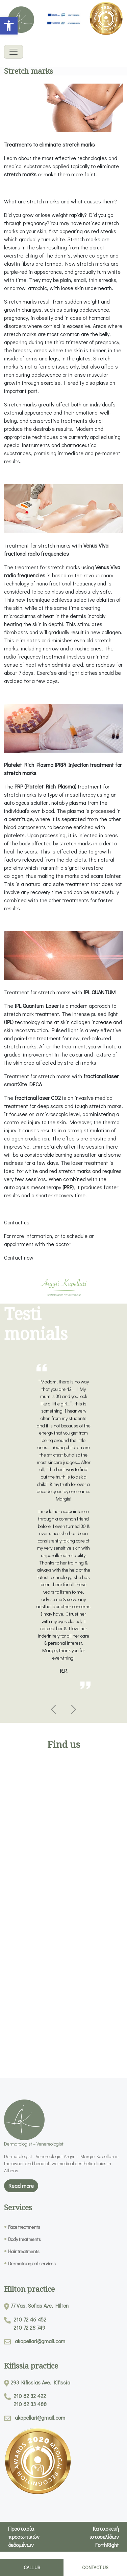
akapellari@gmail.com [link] (40, 2341)
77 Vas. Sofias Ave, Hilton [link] (39, 2305)
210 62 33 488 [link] (30, 2403)
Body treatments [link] (24, 2239)
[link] (9, 26)
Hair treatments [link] (24, 2251)
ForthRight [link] (107, 2544)
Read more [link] (21, 2185)
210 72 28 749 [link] (29, 2327)
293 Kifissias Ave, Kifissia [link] (40, 2382)
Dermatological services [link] (32, 2263)
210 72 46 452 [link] (30, 2319)
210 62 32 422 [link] (30, 2395)
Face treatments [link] (24, 2227)
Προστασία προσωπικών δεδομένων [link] (24, 2536)
